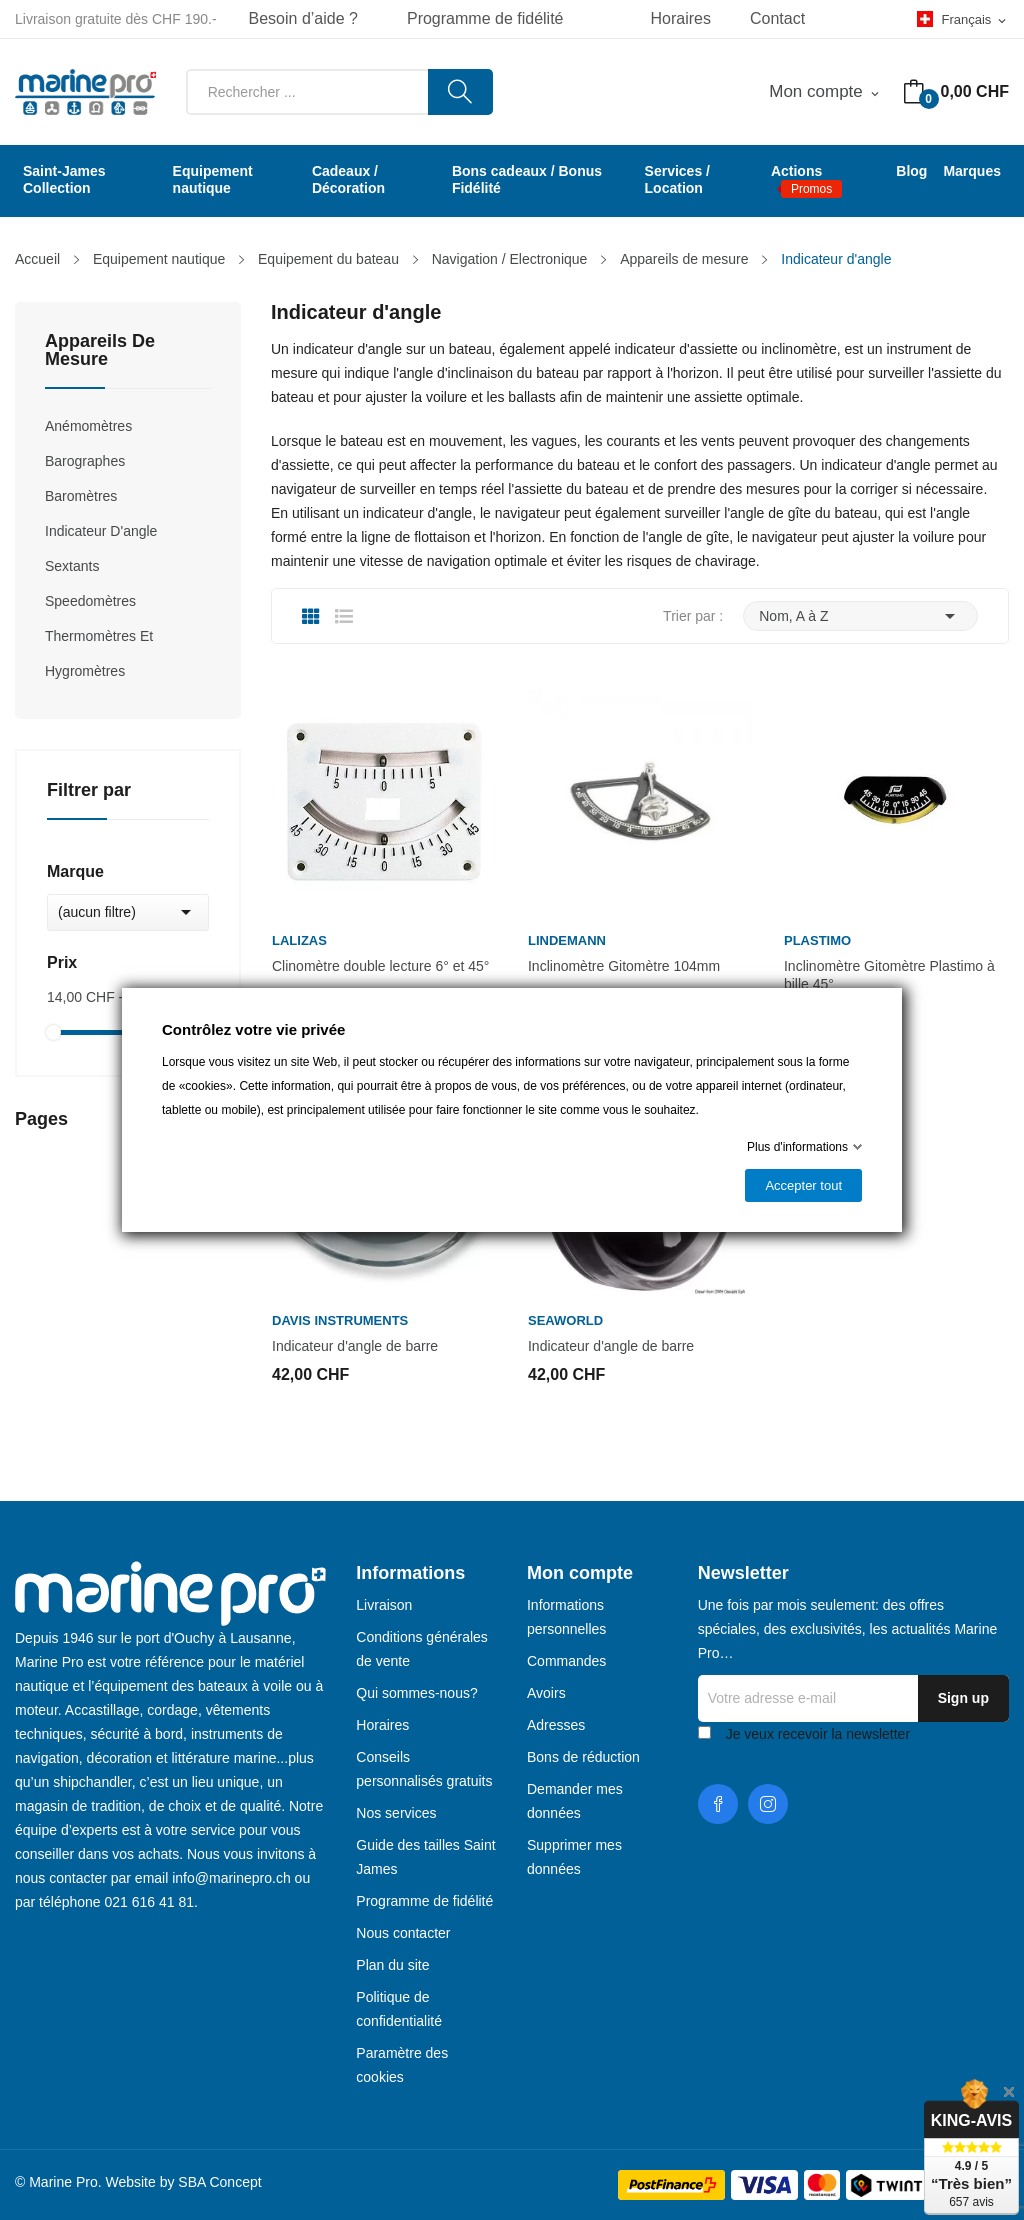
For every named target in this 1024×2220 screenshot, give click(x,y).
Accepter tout (803, 1185)
